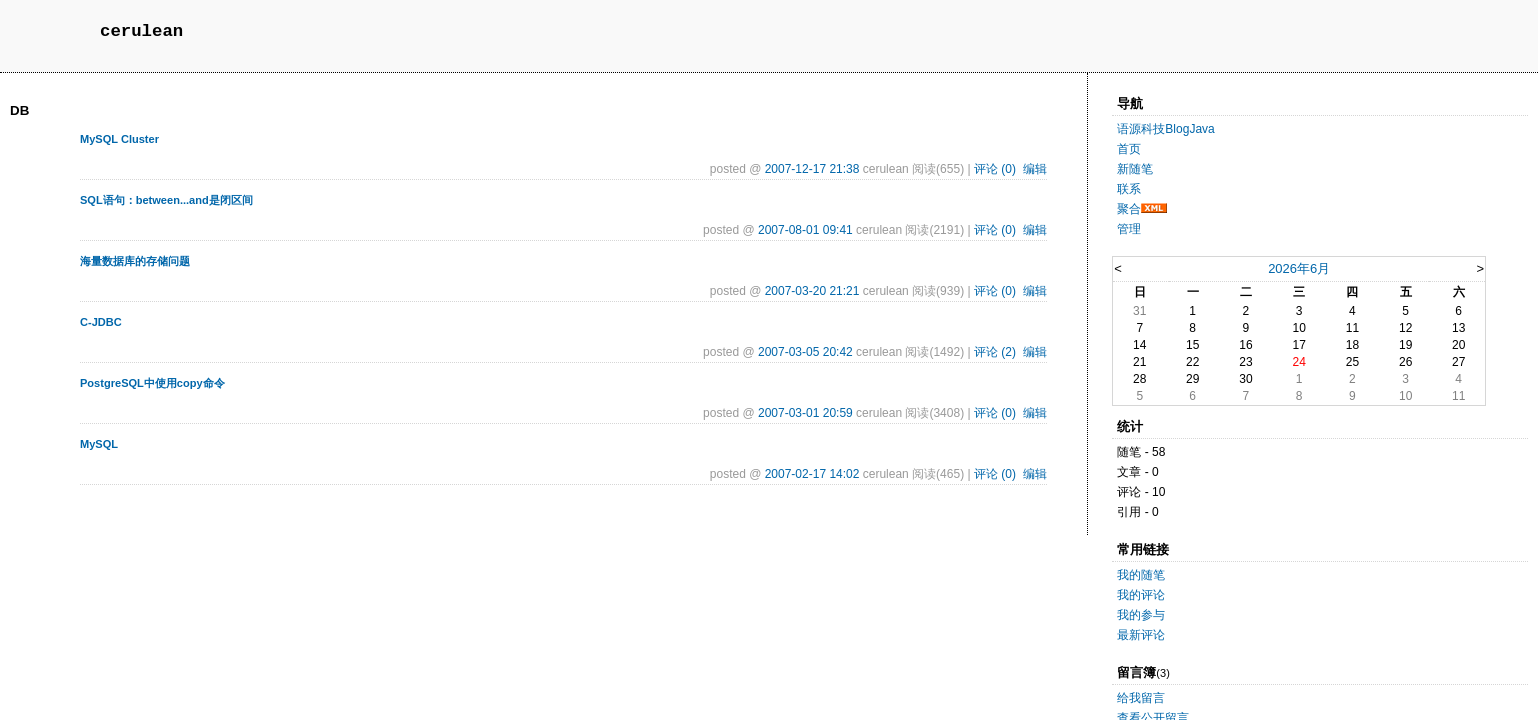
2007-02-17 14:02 (812, 474)
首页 (1129, 149)
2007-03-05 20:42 (805, 352)
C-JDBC (101, 322)
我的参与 (1141, 615)
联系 (1129, 189)
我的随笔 (1141, 575)
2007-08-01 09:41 (805, 230)
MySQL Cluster (119, 139)
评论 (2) (995, 352)
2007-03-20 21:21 (812, 291)
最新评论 (1141, 635)
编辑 (1035, 169)
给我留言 (1141, 698)
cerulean (141, 31)
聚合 (1129, 209)
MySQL (99, 444)
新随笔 (1135, 169)
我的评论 (1141, 595)
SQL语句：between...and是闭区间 (166, 200)
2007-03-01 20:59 (805, 413)
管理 (1129, 229)
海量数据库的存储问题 (135, 261)
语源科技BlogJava (1165, 129)
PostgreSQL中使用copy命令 (152, 383)
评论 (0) (995, 169)
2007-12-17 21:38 (812, 169)
